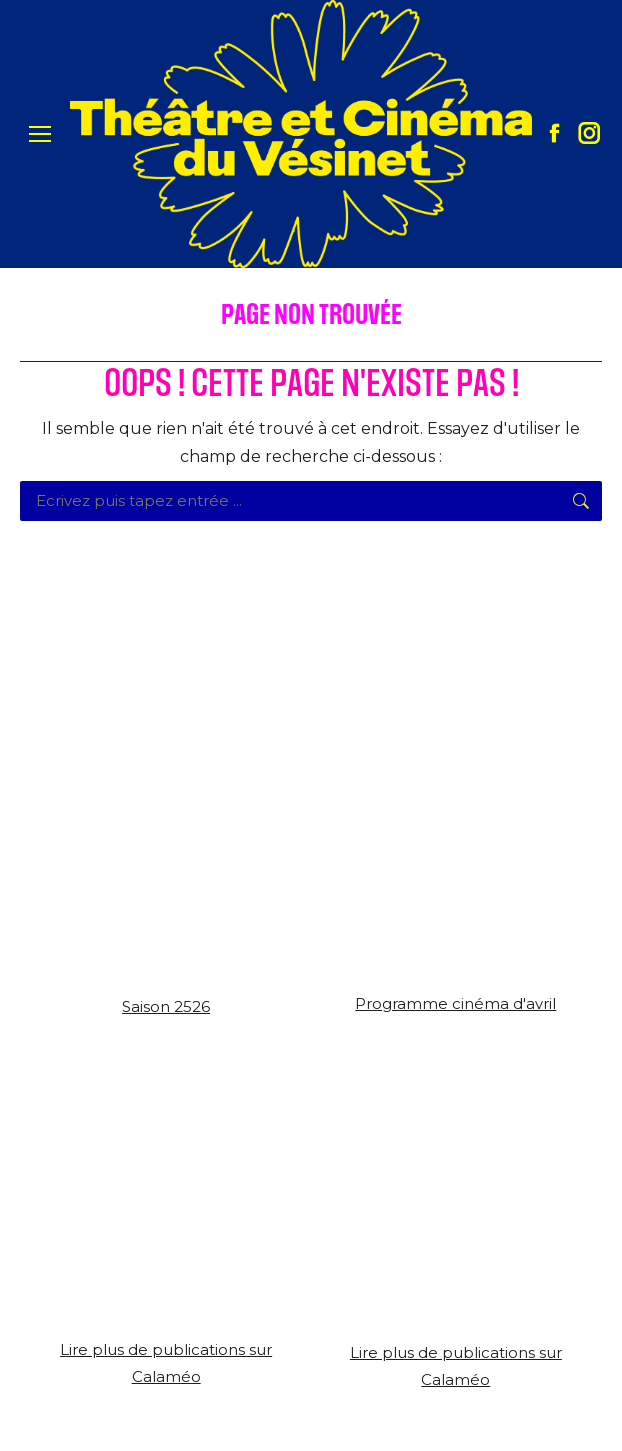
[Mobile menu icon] (40, 134)
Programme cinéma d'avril (455, 1003)
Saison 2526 (166, 1006)
